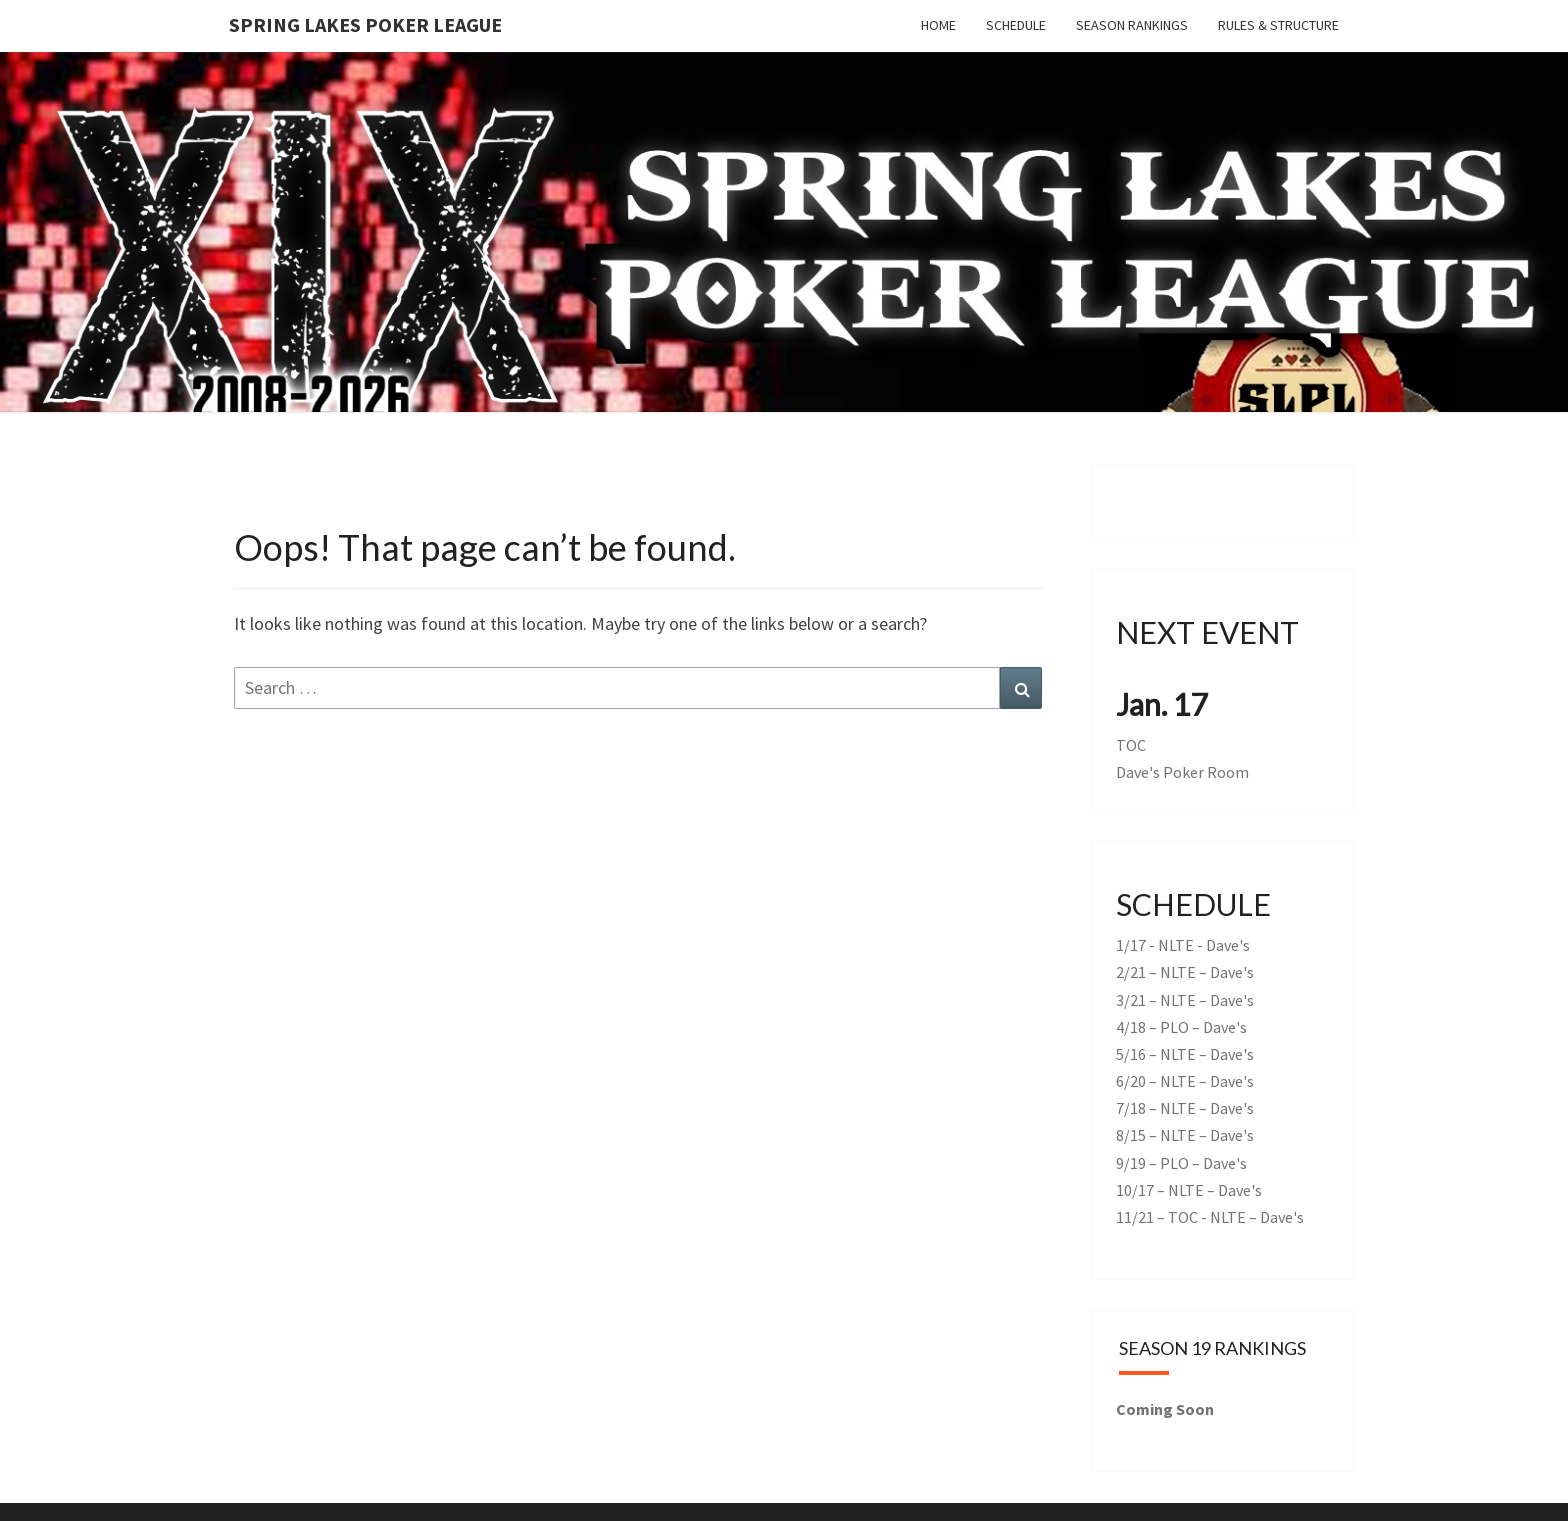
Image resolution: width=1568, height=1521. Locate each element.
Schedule (1016, 25)
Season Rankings (1132, 25)
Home (938, 25)
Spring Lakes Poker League (365, 24)
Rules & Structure (1278, 25)
